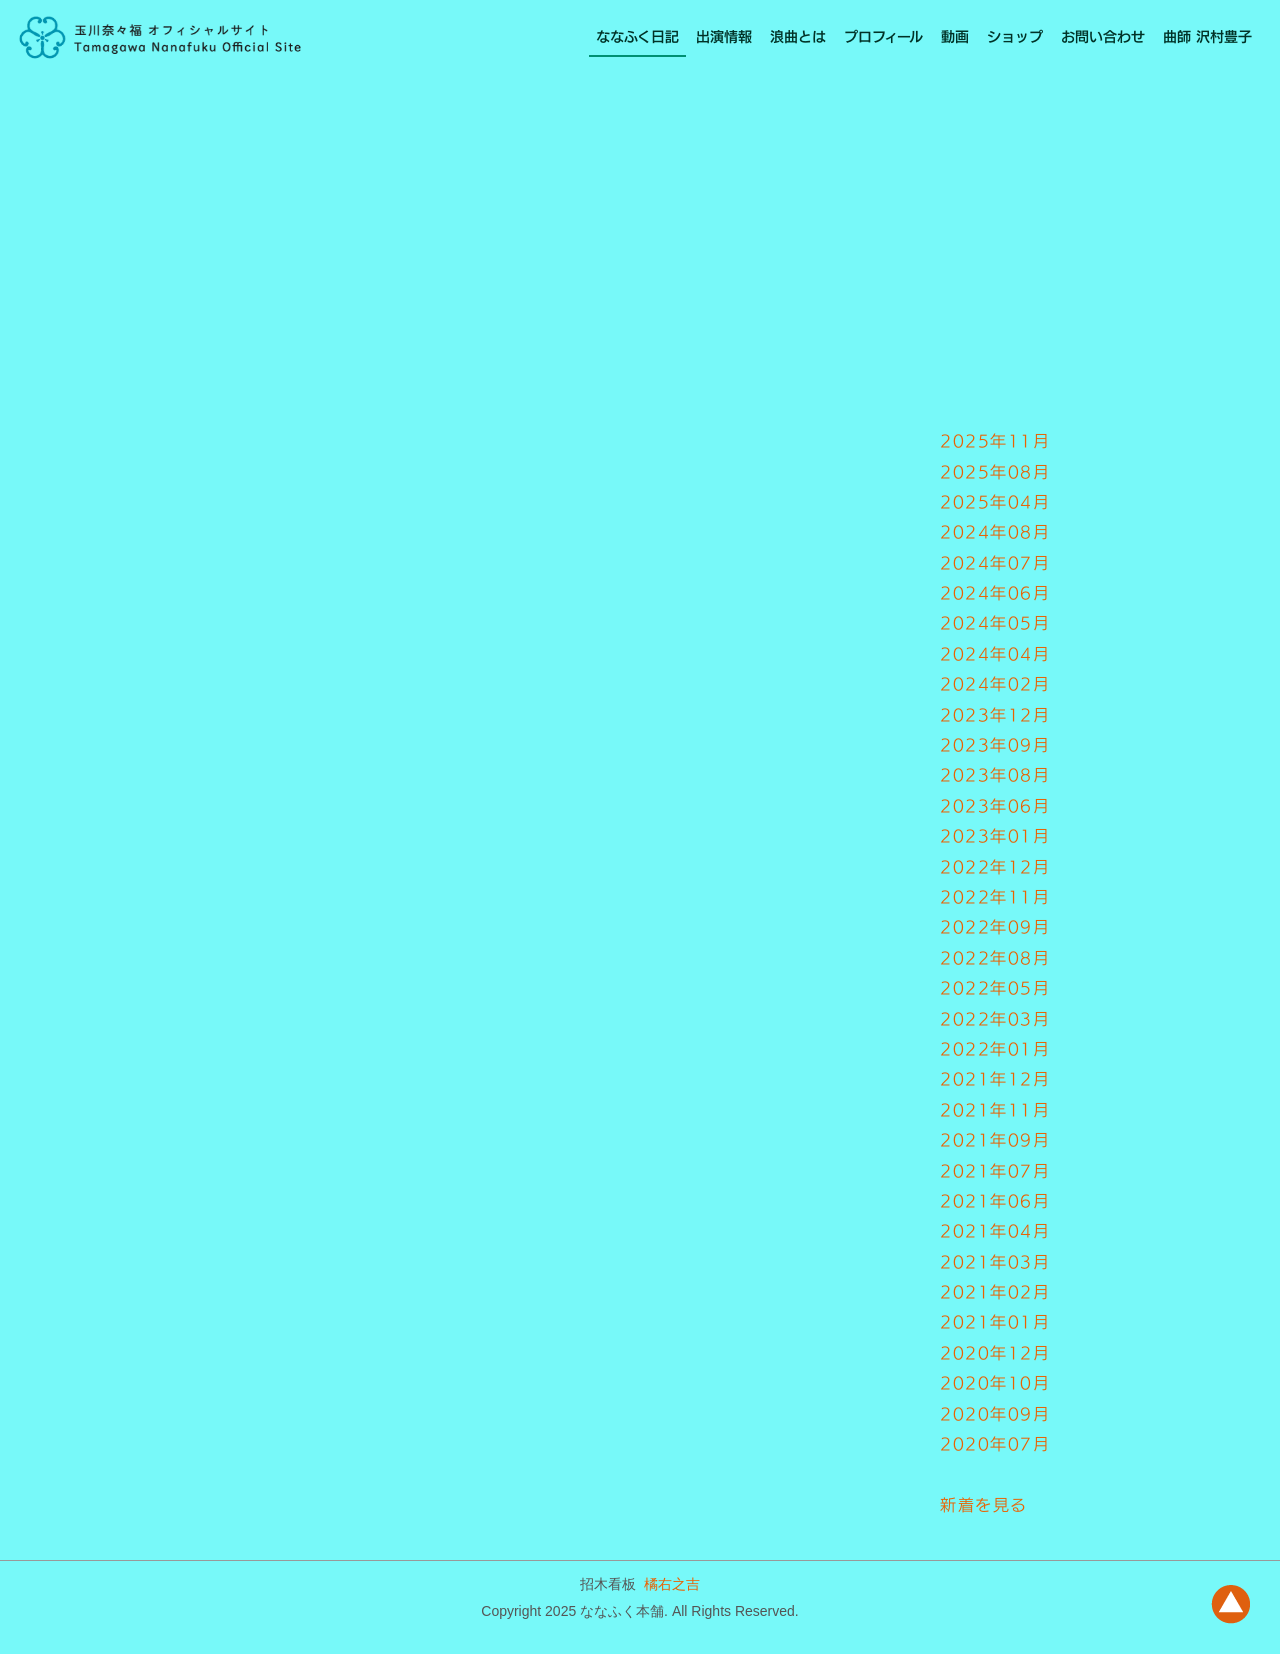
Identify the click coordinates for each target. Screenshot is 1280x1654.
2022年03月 (995, 1019)
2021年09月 (995, 1140)
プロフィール (883, 36)
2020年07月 (995, 1444)
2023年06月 (995, 806)
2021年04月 (995, 1231)
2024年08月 (995, 532)
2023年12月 (995, 715)
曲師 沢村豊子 (1207, 36)
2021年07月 (995, 1171)
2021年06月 (995, 1201)
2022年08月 (995, 958)
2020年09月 (995, 1414)
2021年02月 (995, 1292)
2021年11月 (995, 1110)
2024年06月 (995, 593)
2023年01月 (995, 836)
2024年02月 (995, 684)
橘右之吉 (672, 1584)
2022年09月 (995, 927)
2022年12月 (995, 867)
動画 (955, 36)
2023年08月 (995, 775)
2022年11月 (995, 897)
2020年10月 (995, 1383)
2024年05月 (995, 623)
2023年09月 (995, 745)
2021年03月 (995, 1262)
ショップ (1015, 36)
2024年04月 (995, 654)
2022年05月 (995, 988)
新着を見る (984, 1505)
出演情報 (724, 36)
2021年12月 (995, 1079)
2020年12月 (995, 1353)
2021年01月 (995, 1322)
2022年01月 (995, 1049)
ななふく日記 (637, 36)
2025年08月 (995, 472)
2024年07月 (995, 563)
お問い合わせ (1103, 36)
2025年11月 (995, 441)
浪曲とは (798, 36)
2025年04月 (995, 502)
